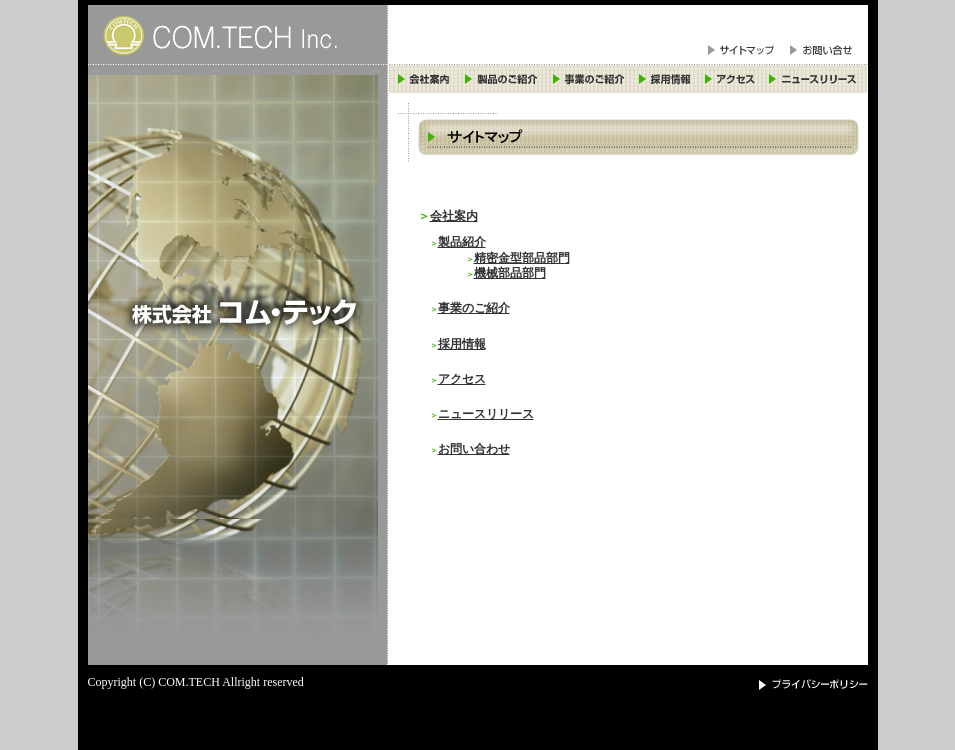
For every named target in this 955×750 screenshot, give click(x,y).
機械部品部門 (510, 273)
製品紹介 (462, 242)
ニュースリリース (486, 414)
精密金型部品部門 (522, 258)
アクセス (462, 379)
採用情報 (462, 344)
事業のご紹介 (474, 308)
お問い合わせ (474, 449)
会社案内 (454, 216)
